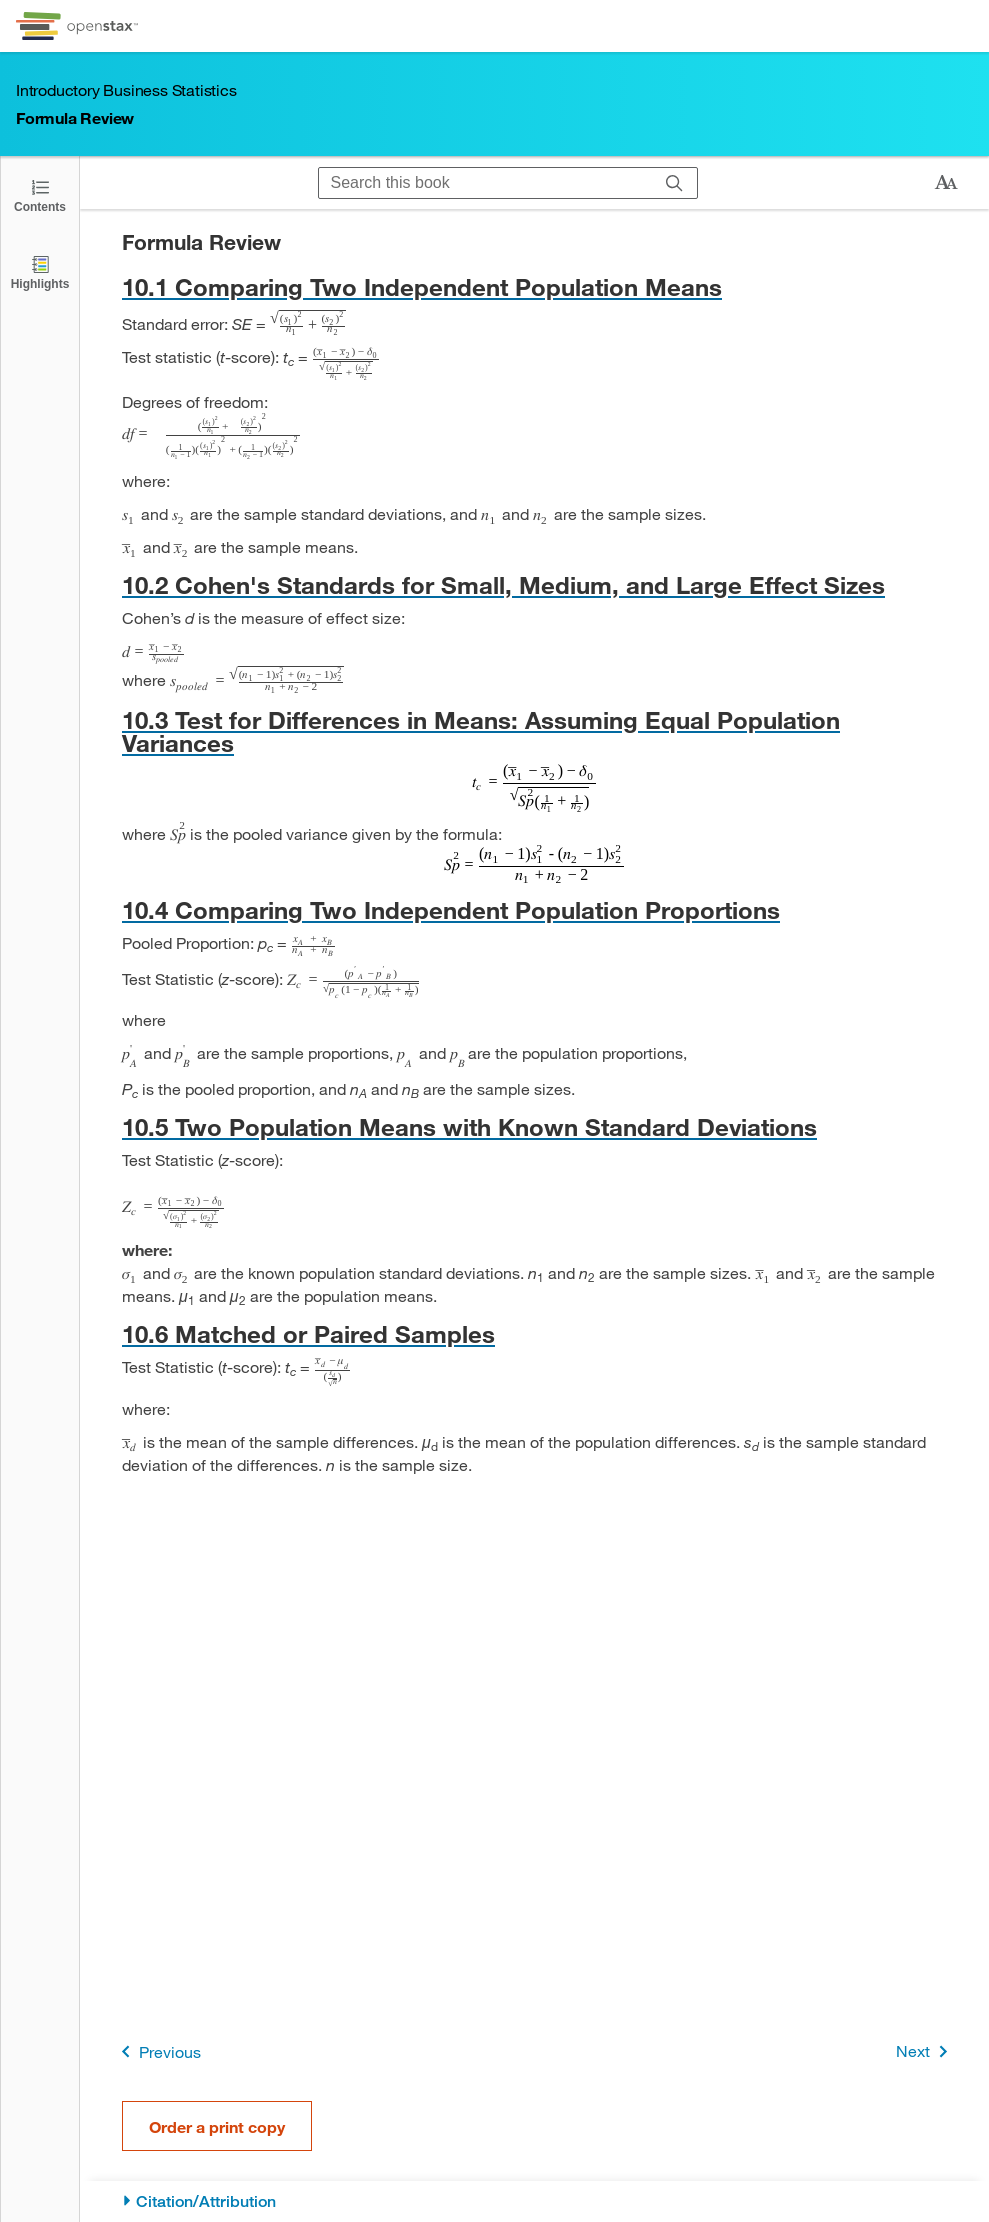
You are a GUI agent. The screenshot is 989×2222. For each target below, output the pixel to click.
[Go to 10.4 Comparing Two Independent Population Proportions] (534, 909)
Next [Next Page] (925, 2051)
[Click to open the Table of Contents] (40, 194)
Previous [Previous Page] (157, 2051)
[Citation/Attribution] (534, 2201)
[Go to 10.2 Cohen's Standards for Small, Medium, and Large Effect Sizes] (534, 584)
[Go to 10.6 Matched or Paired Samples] (534, 1333)
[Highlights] (40, 271)
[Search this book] (485, 183)
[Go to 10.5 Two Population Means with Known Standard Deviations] (534, 1126)
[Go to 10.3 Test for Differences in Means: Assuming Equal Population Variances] (534, 731)
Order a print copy (217, 2126)
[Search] (674, 183)
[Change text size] (946, 183)
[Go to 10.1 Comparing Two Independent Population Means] (534, 286)
